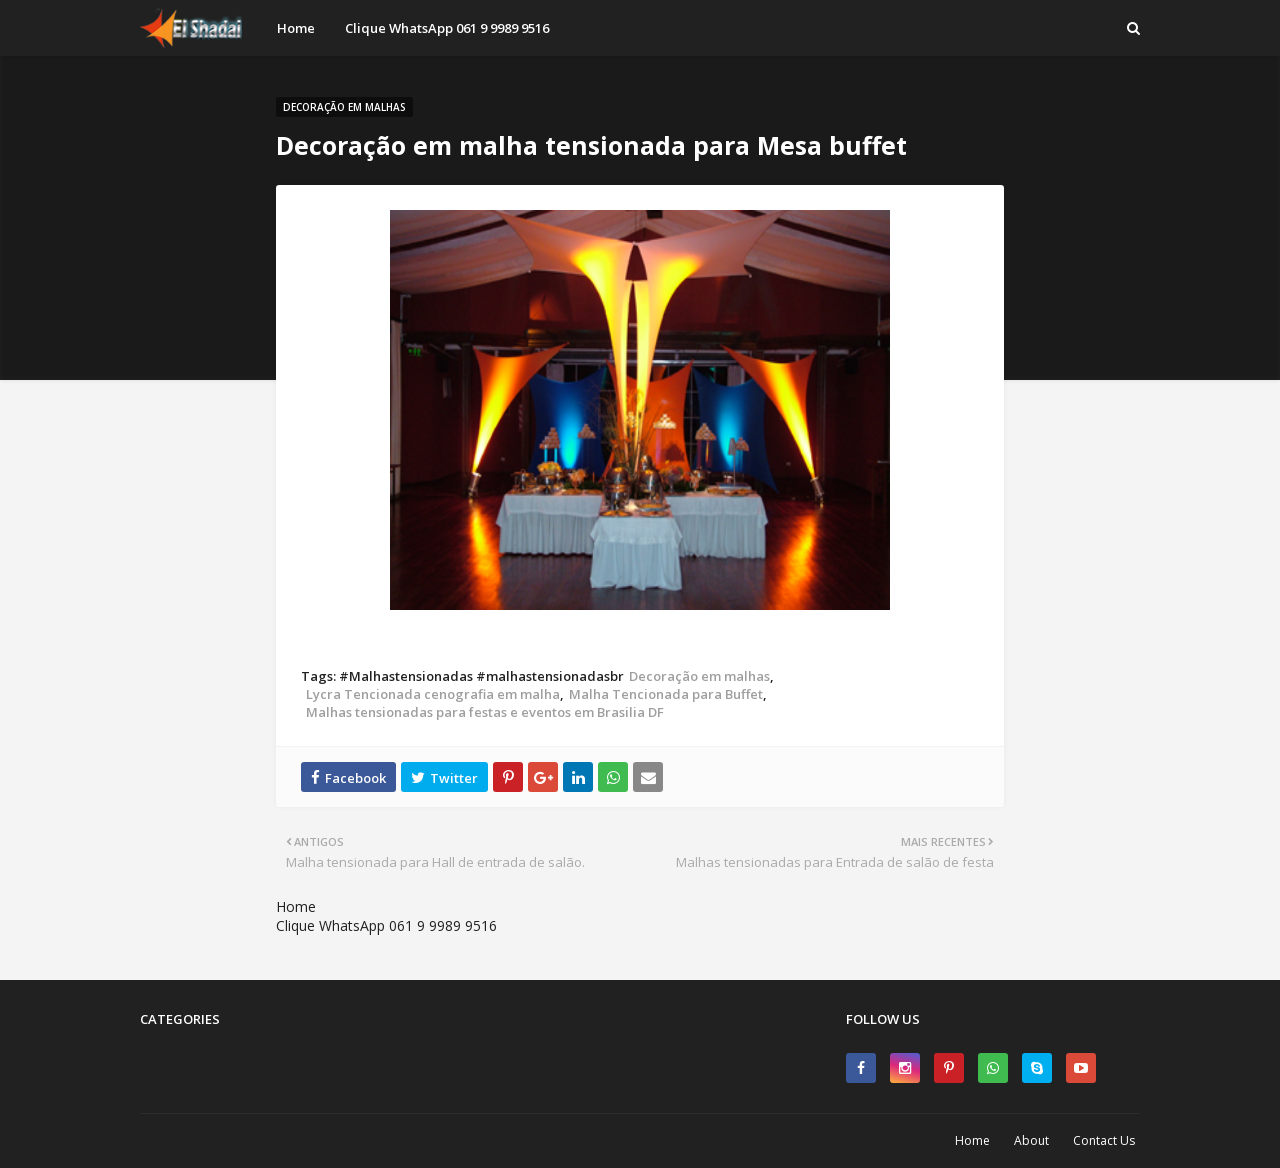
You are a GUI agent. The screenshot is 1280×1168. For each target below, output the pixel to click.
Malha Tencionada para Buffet (666, 694)
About (1031, 1140)
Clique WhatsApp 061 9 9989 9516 (386, 925)
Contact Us (1104, 1140)
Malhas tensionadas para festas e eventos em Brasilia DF (485, 712)
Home (296, 906)
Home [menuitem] (296, 28)
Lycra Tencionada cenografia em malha (433, 694)
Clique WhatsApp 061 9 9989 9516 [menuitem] (447, 28)
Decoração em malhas (699, 676)
